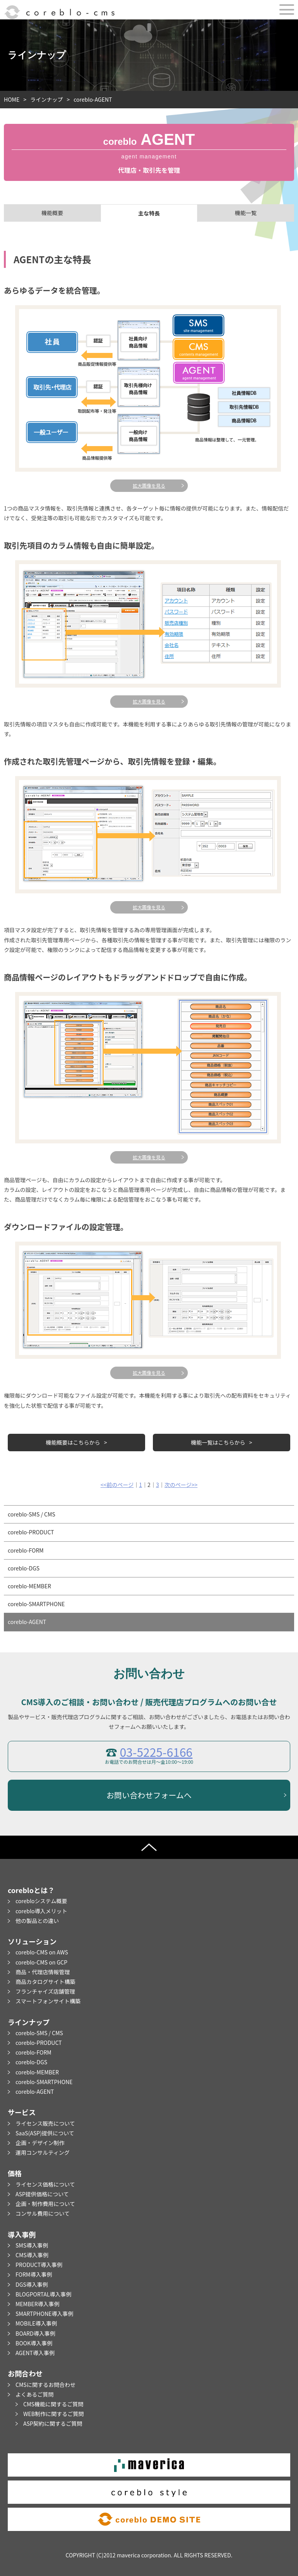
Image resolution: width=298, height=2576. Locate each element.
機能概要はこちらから (73, 1442)
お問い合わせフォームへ (148, 1795)
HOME (11, 99)
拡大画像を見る (149, 485)
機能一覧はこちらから (218, 1442)
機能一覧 (245, 213)
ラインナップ (46, 99)
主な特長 (149, 213)
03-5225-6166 (156, 1751)
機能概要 (52, 213)
